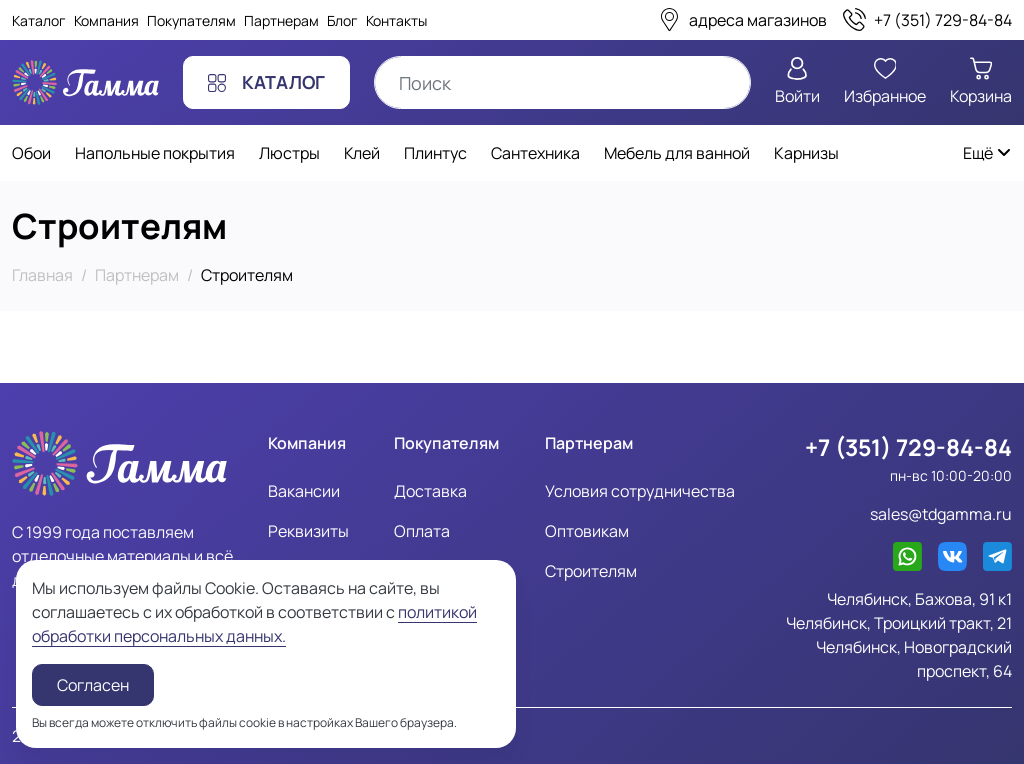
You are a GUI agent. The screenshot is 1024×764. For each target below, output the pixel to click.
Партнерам (281, 20)
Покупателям (191, 20)
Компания (106, 20)
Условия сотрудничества (640, 491)
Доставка (430, 491)
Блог (342, 20)
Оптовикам (587, 531)
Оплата (422, 531)
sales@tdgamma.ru (941, 514)
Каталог (39, 20)
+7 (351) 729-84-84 (908, 447)
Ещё (987, 153)
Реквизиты (308, 531)
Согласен (93, 685)
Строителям (591, 571)
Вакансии (304, 491)
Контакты (396, 20)
